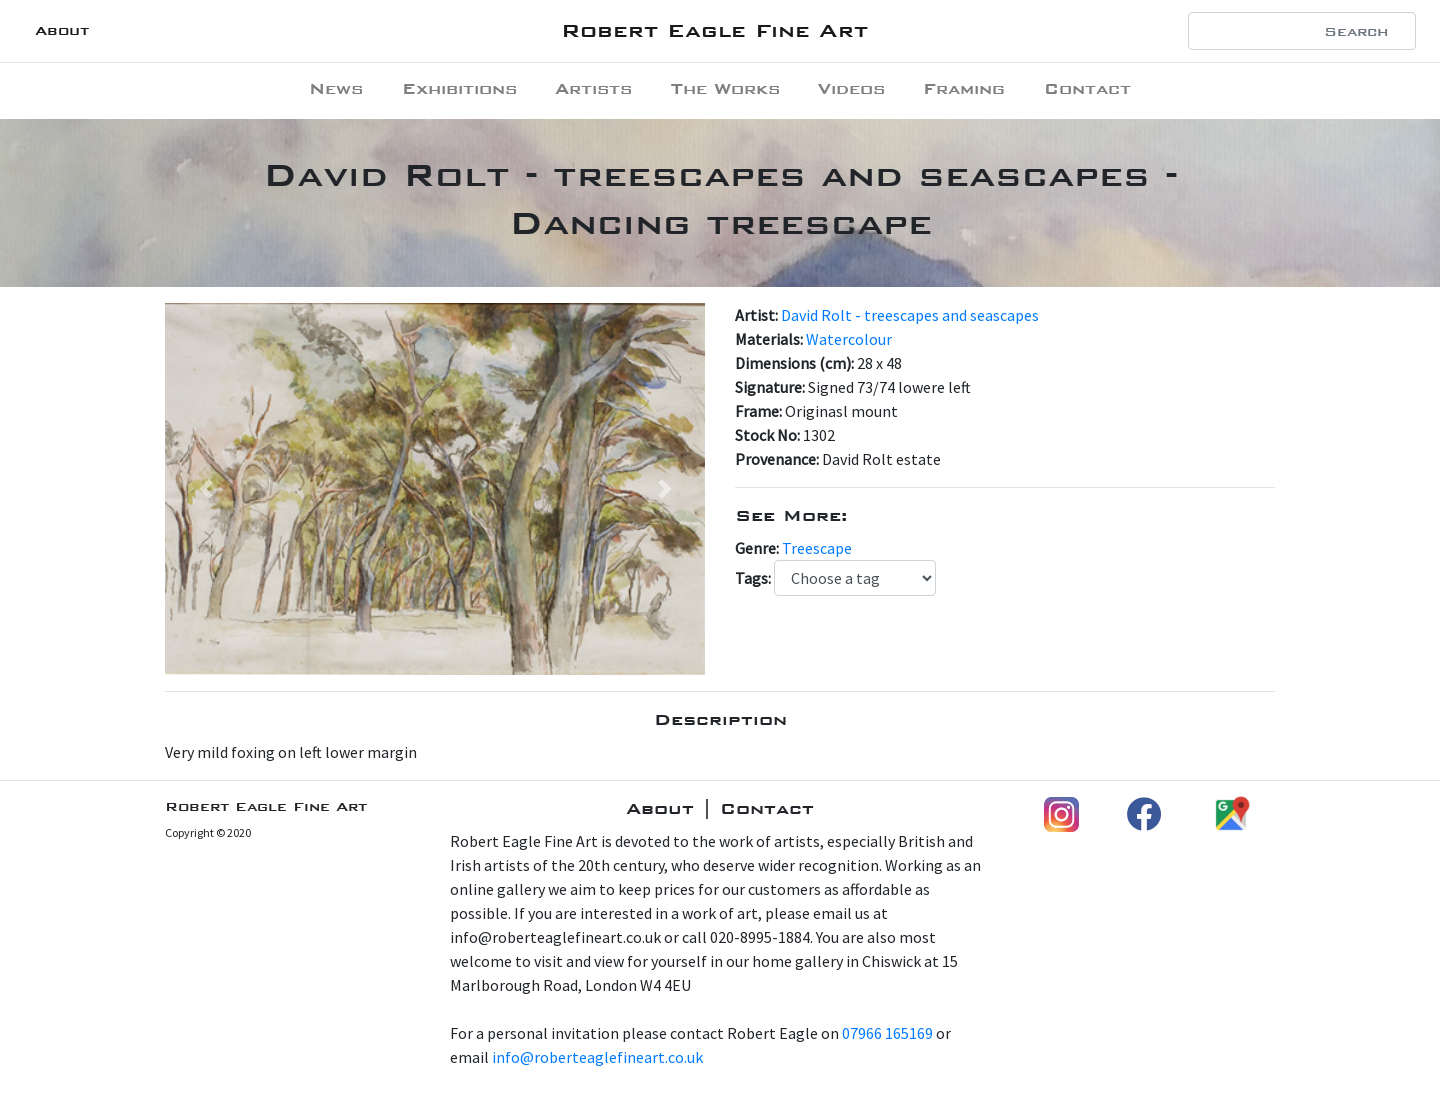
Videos (851, 88)
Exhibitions (459, 88)
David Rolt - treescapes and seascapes (910, 315)
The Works (725, 88)
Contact (1087, 88)
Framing (964, 88)
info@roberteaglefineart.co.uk (597, 1057)
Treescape (817, 548)
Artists (593, 88)
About (62, 30)
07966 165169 (887, 1033)
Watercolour (849, 339)
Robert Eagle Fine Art (714, 30)
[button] (205, 489)
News (336, 88)
